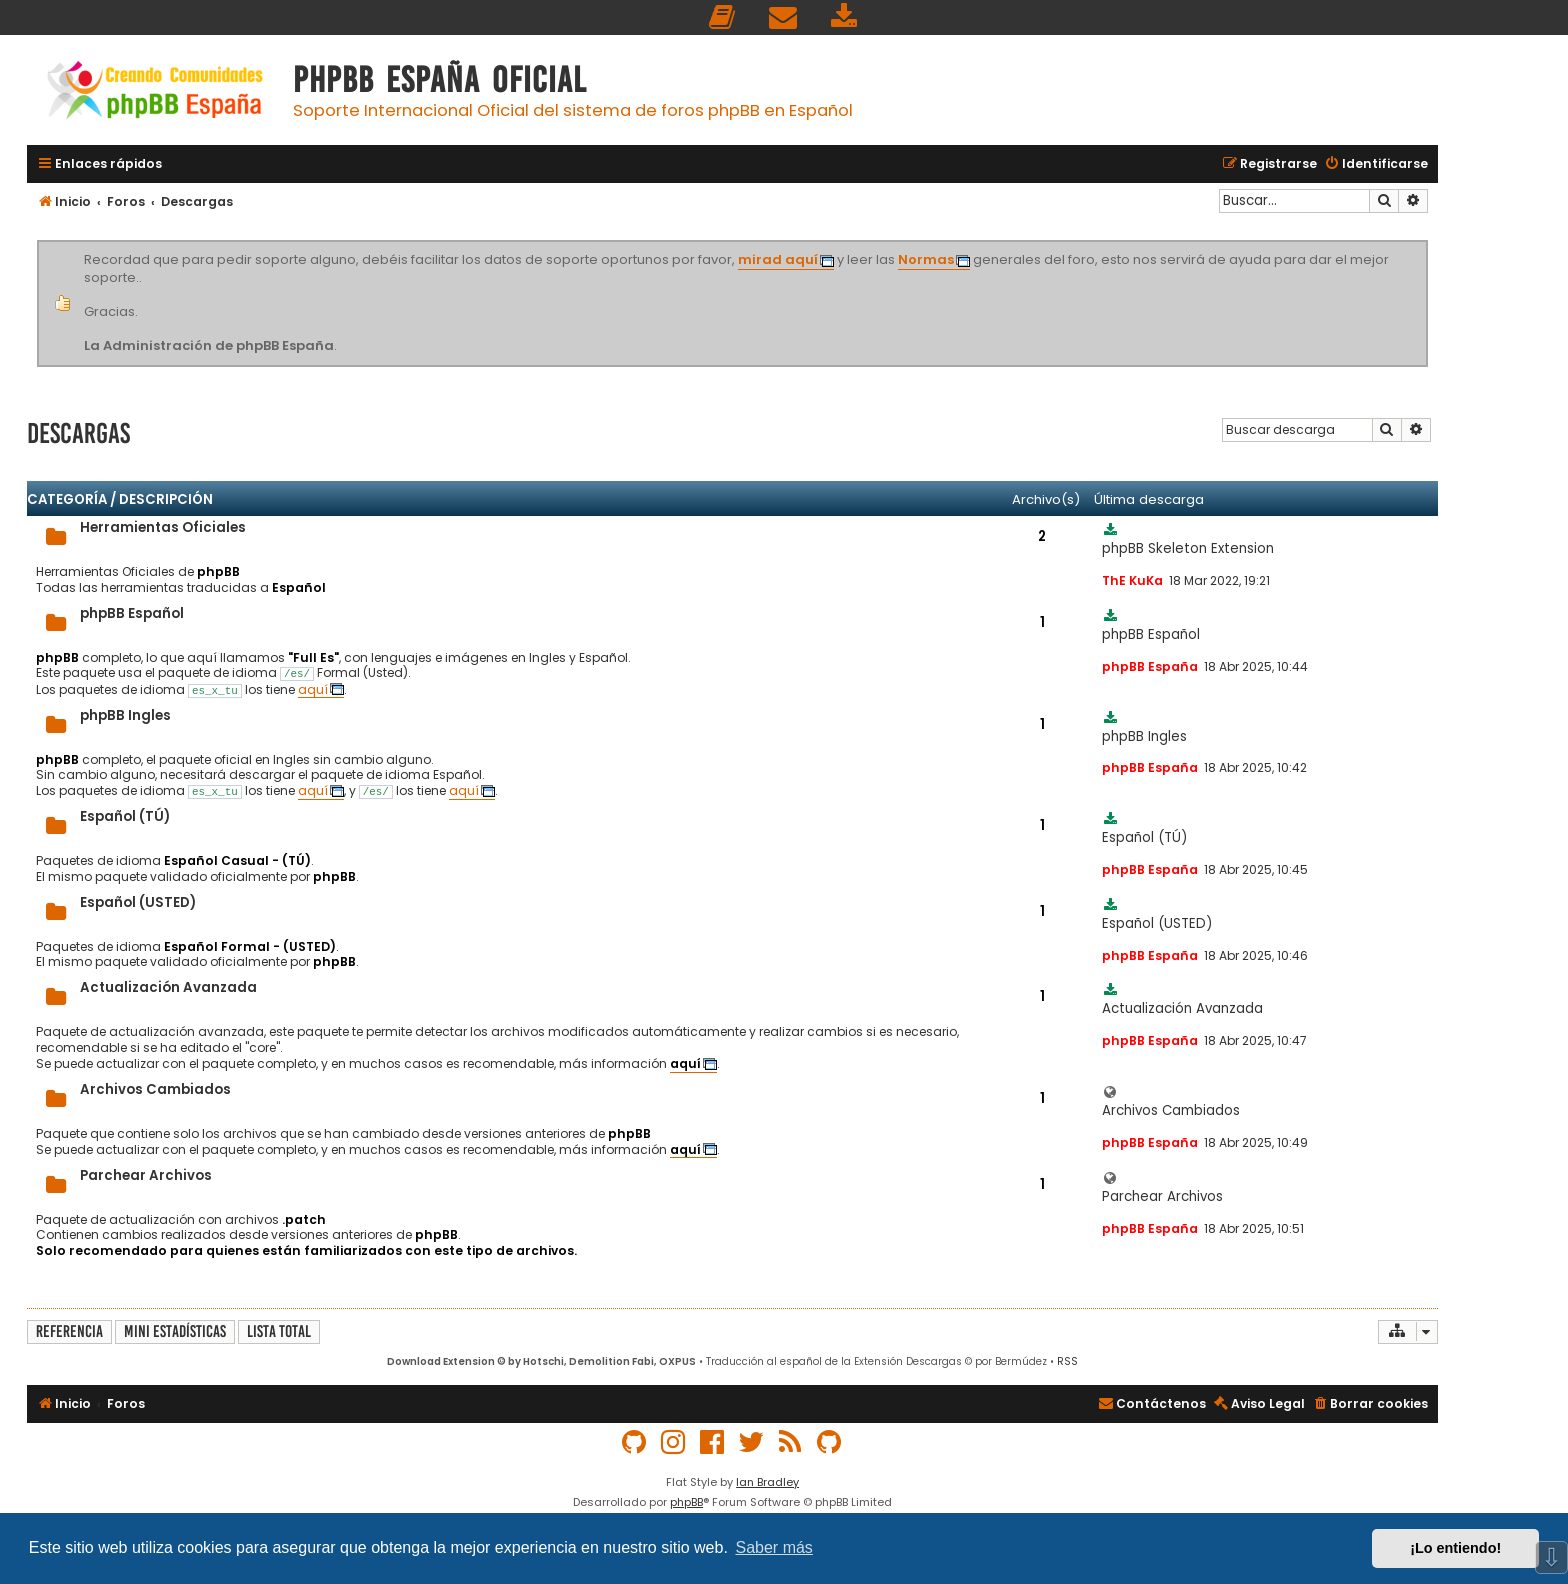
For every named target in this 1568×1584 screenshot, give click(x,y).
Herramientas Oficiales (163, 527)
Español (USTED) (138, 902)
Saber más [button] (774, 1547)
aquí (313, 690)
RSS (1067, 1361)
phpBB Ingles (125, 715)
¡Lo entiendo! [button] (1455, 1548)
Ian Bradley (767, 1482)
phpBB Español (132, 613)
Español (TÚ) (125, 816)
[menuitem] (723, 17)
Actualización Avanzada (168, 987)
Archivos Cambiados (155, 1089)
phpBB (686, 1502)
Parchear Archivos (146, 1175)
